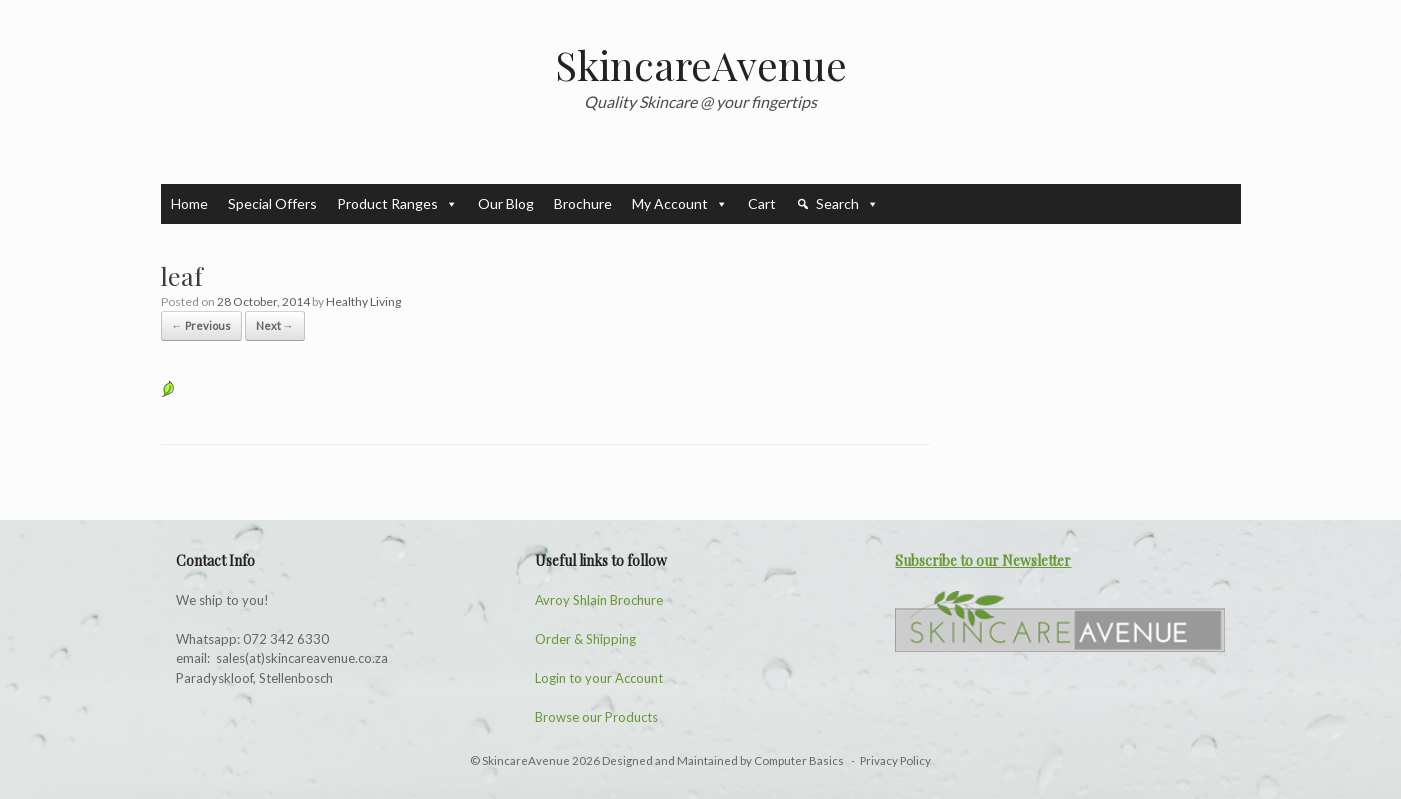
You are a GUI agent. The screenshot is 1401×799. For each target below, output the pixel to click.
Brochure (583, 203)
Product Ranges (397, 204)
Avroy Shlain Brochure (599, 600)
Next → (275, 325)
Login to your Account (599, 678)
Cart (762, 203)
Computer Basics (800, 760)
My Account (680, 204)
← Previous (201, 325)
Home (189, 203)
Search (847, 204)
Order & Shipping (585, 639)
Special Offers (272, 203)
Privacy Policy (895, 760)
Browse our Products (596, 717)
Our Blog (506, 203)
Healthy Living (363, 301)
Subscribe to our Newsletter (983, 560)
